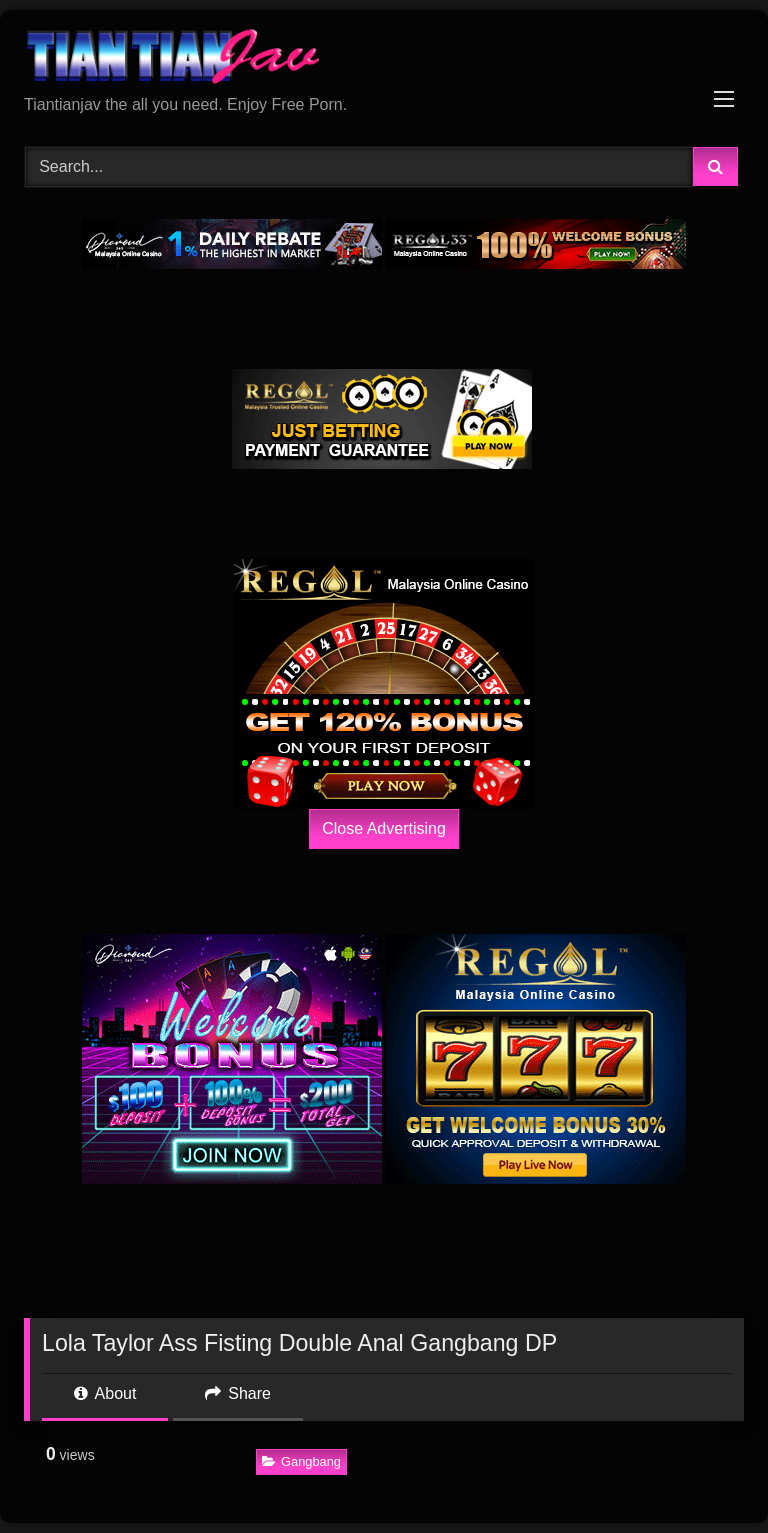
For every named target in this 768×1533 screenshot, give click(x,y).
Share (238, 1393)
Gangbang (301, 1461)
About (105, 1393)
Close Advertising (384, 828)
